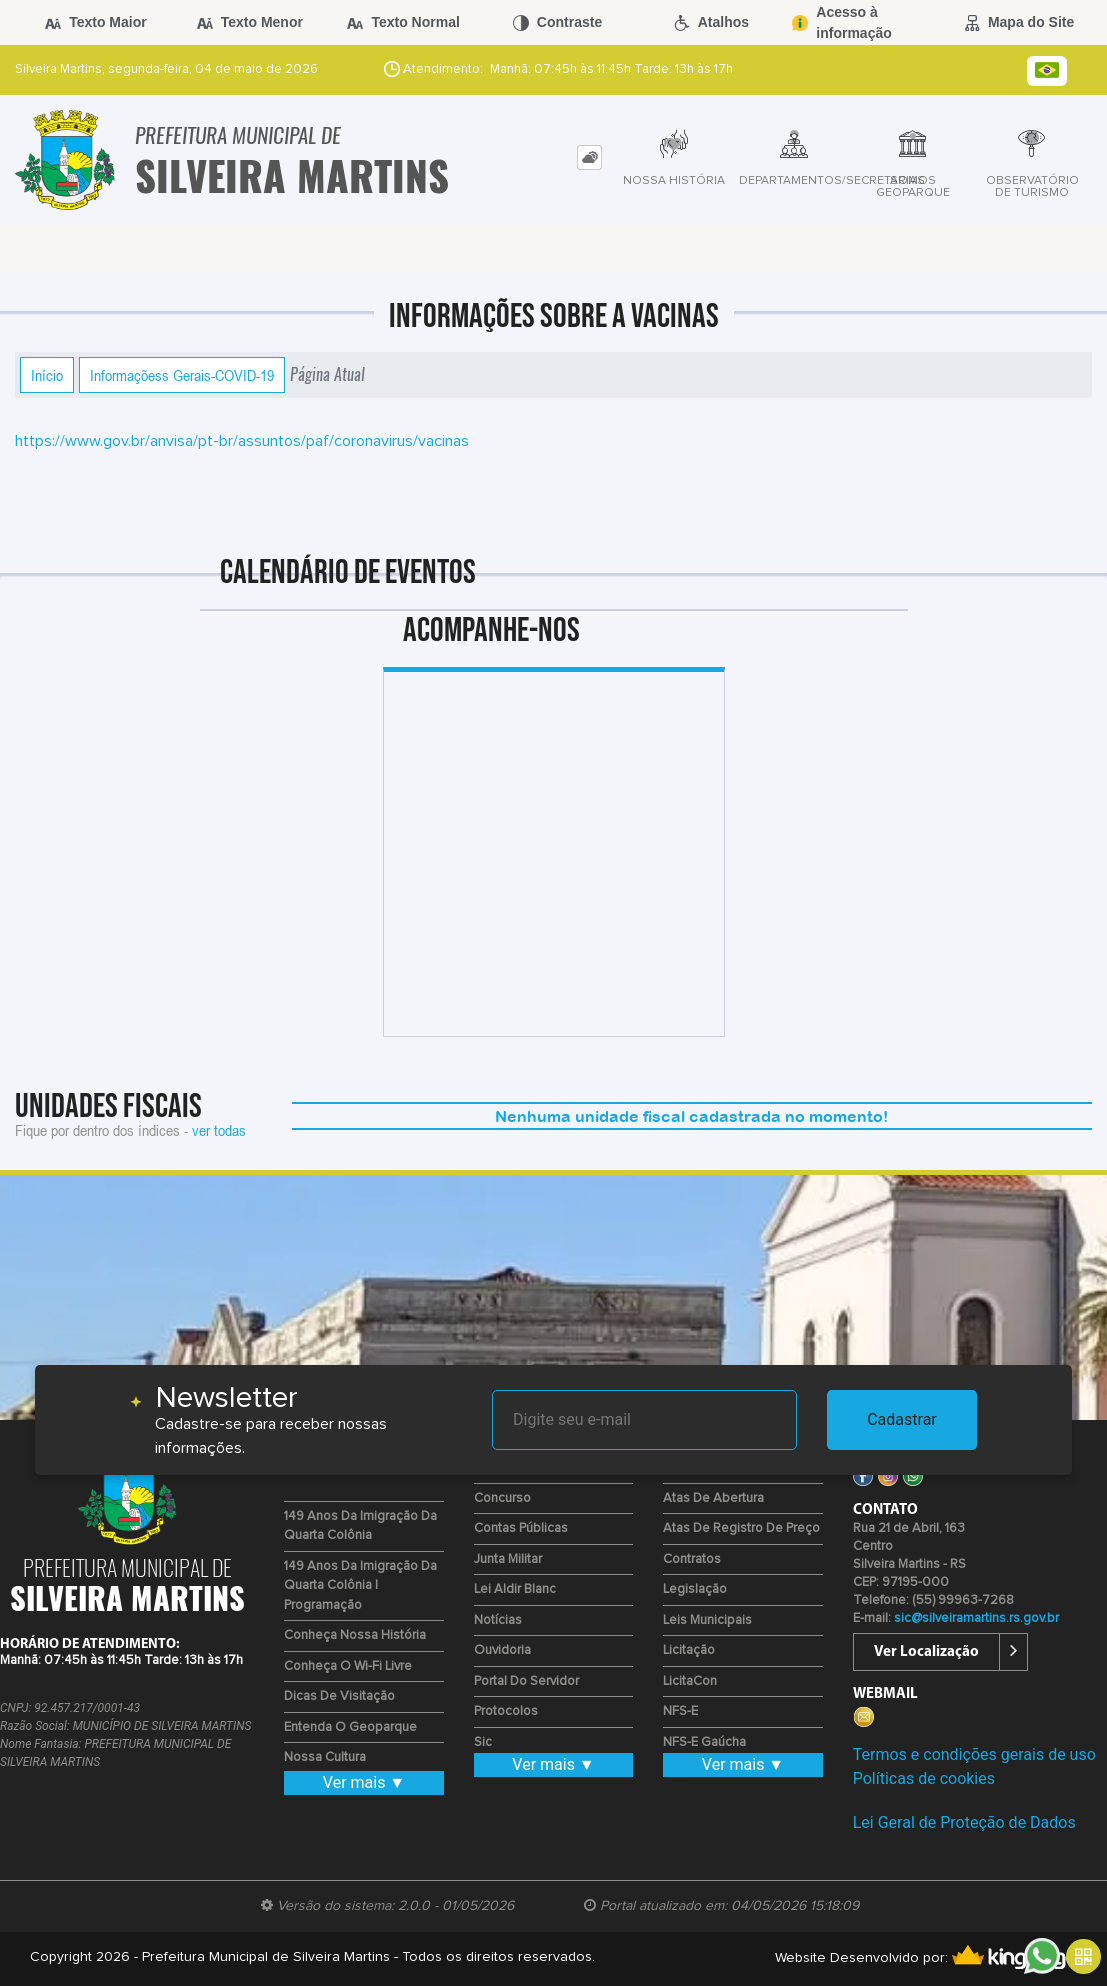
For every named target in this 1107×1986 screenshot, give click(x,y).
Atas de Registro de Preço (741, 1528)
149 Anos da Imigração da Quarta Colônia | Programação (360, 1586)
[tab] (589, 157)
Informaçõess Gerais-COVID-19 (182, 375)
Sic (483, 1742)
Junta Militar (508, 1559)
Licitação (689, 1650)
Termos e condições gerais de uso (974, 1754)
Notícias (498, 1620)
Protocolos (506, 1711)
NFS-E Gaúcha (704, 1742)
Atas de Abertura (713, 1498)
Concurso (502, 1498)
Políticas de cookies (924, 1778)
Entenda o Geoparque (350, 1727)
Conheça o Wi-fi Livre (348, 1666)
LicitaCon (690, 1681)
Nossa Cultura (325, 1757)
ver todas (219, 1130)
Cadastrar (902, 1419)
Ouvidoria (502, 1650)
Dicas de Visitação (339, 1696)
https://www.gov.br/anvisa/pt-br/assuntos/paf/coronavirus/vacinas (242, 441)
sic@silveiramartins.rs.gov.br (976, 1618)
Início (47, 375)
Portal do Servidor (526, 1681)
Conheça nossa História (355, 1635)
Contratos (692, 1559)
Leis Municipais (707, 1620)
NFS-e (680, 1711)
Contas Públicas (521, 1528)
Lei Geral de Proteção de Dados (964, 1822)
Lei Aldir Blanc (515, 1589)
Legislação (695, 1589)
